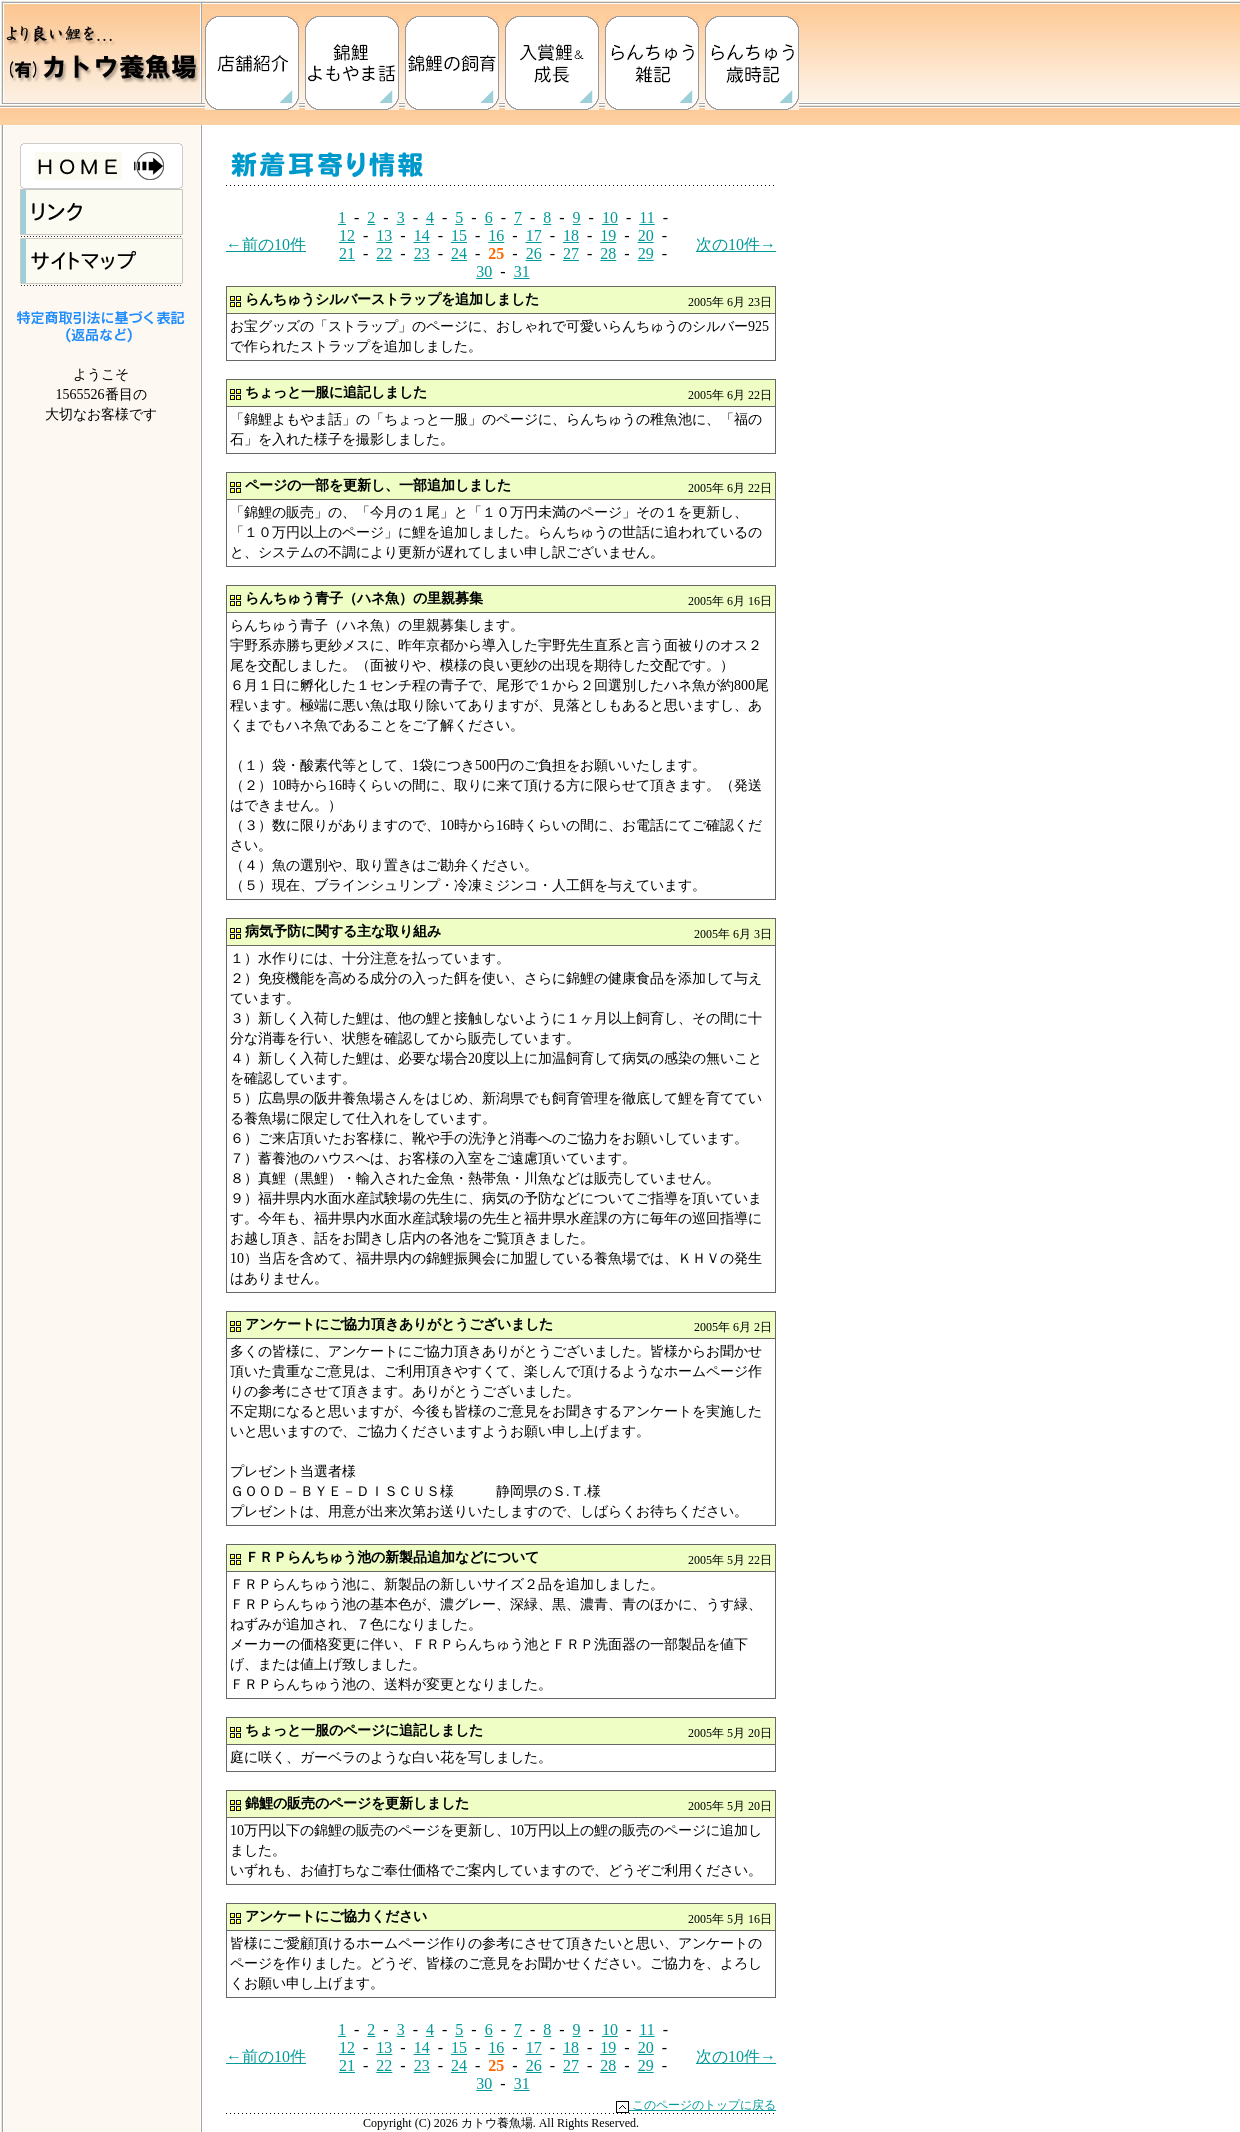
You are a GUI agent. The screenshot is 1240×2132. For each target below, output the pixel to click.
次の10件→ (736, 244)
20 (646, 235)
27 (571, 253)
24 (459, 253)
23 (422, 253)
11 (646, 217)
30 (484, 271)
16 (496, 235)
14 (422, 235)
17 (534, 235)
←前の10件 (266, 244)
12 (347, 235)
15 (459, 235)
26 (534, 253)
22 (384, 253)
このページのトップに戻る (696, 2105)
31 (522, 271)
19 (608, 235)
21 (347, 253)
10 (610, 217)
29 (646, 253)
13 (384, 235)
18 (571, 235)
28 (608, 253)
